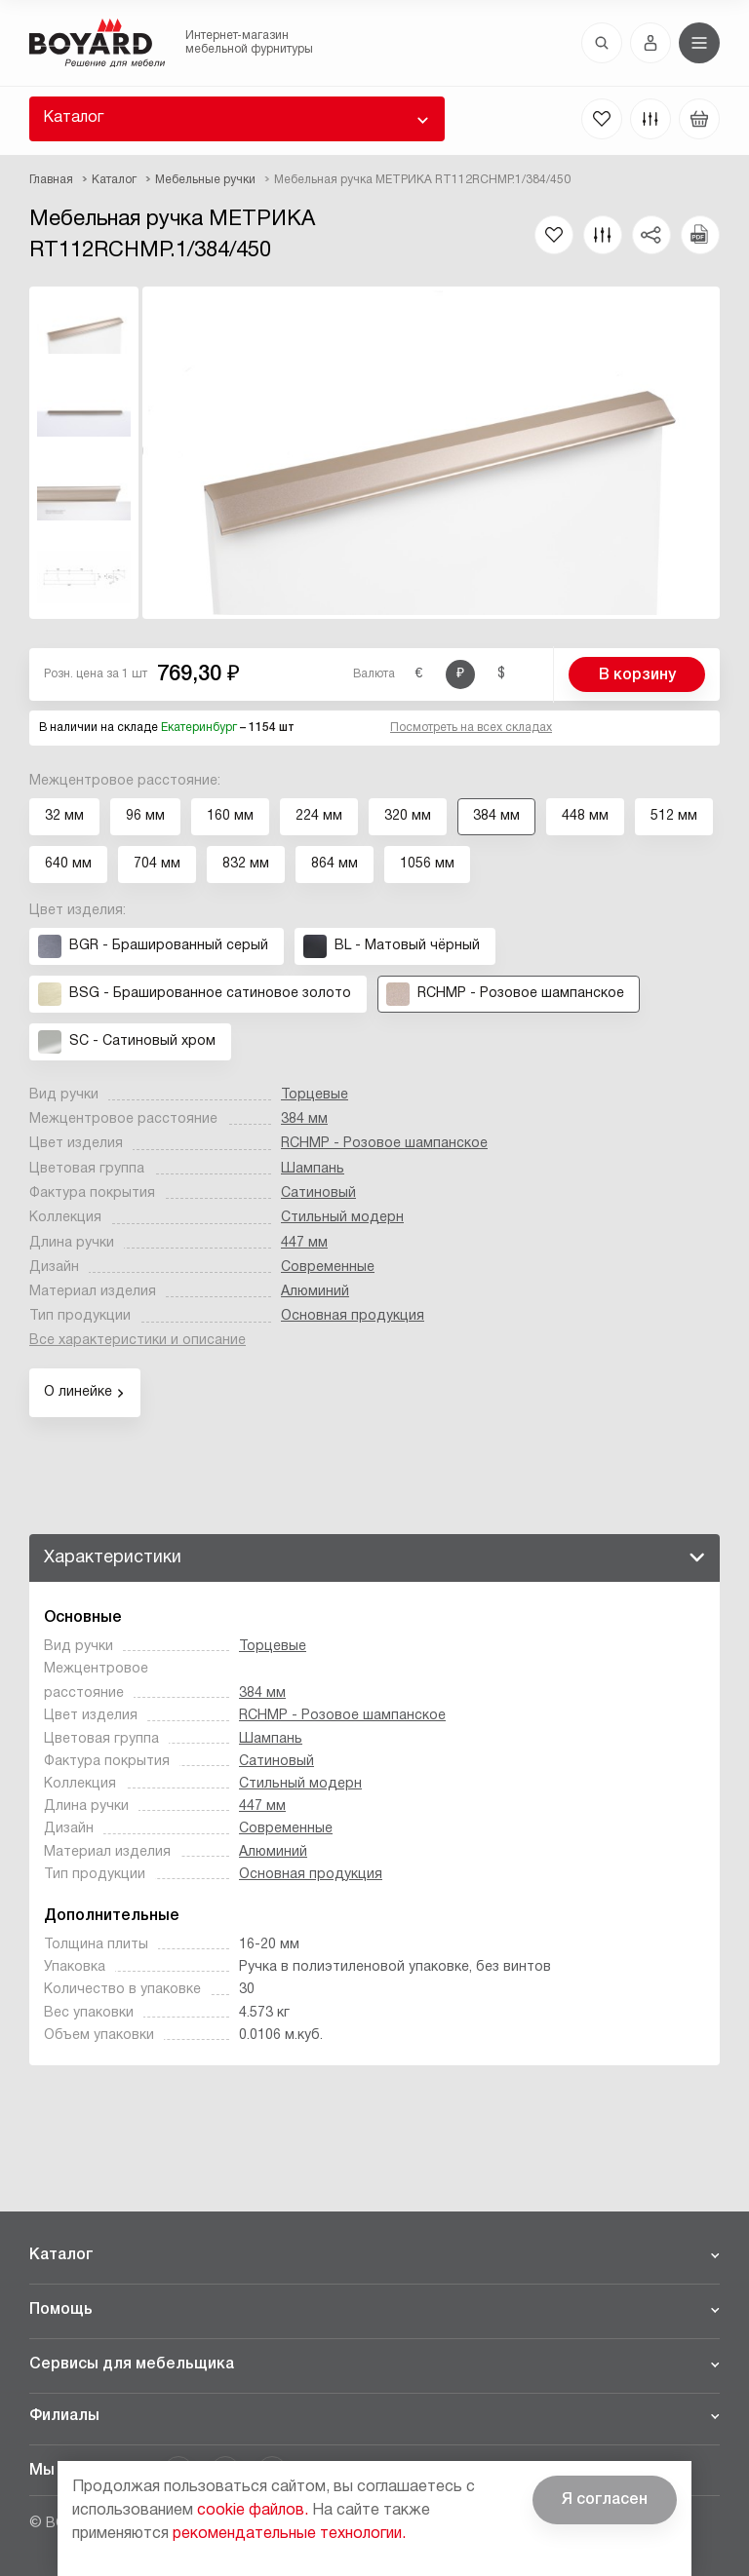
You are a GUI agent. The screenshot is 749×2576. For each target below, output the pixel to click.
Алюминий (315, 1292)
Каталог (73, 118)
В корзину (637, 675)
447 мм (304, 1243)
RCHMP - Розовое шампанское (384, 1143)
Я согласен (605, 2500)
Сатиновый (318, 1193)
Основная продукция (352, 1316)
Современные (327, 1267)
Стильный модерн (342, 1217)
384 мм (304, 1119)
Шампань (312, 1169)
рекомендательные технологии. (289, 2534)
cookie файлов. (252, 2511)
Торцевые (314, 1095)
